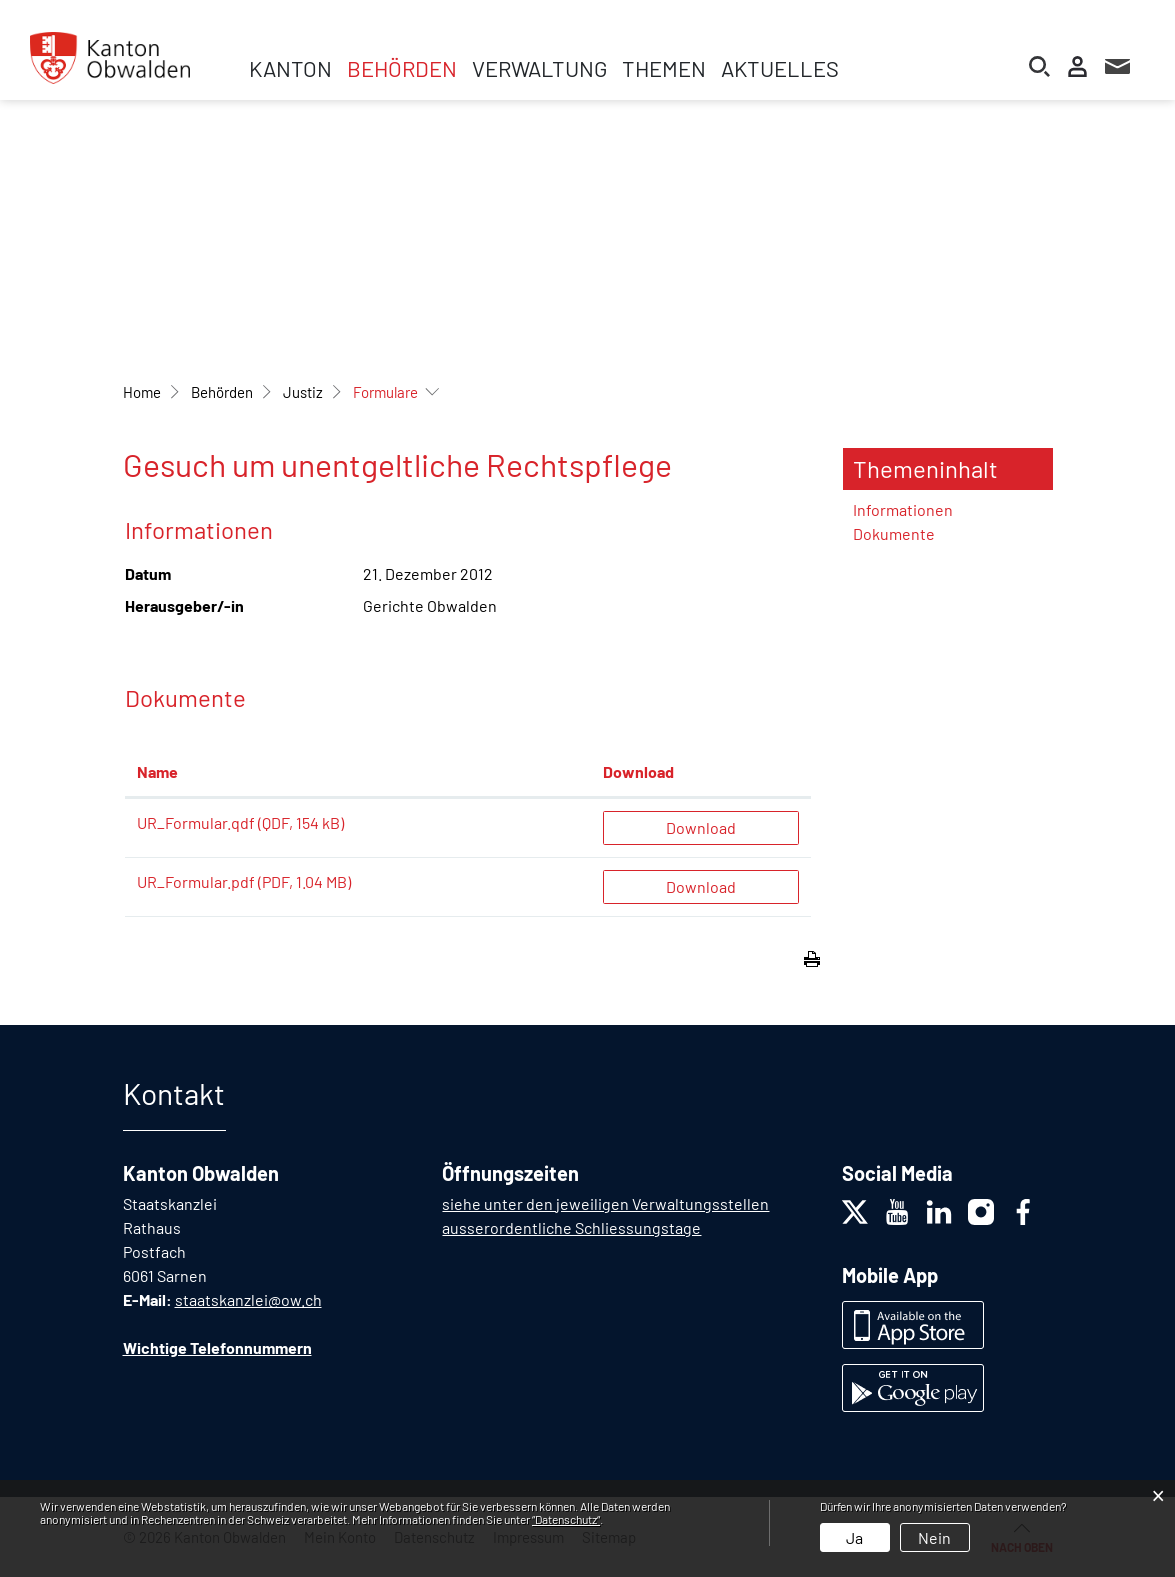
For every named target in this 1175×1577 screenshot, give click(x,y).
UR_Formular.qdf (196, 822)
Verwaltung (539, 68)
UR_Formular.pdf (196, 881)
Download (701, 827)
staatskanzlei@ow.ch (248, 1299)
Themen (664, 68)
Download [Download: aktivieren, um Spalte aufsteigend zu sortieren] (638, 771)
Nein (934, 1537)
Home (142, 392)
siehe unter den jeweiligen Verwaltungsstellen (605, 1203)
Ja (854, 1537)
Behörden (402, 68)
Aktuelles (780, 68)
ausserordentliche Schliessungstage (571, 1227)
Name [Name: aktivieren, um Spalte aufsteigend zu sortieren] (157, 771)
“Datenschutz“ (566, 1519)
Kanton (290, 68)
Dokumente (894, 533)
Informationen (903, 509)
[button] (222, 392)
